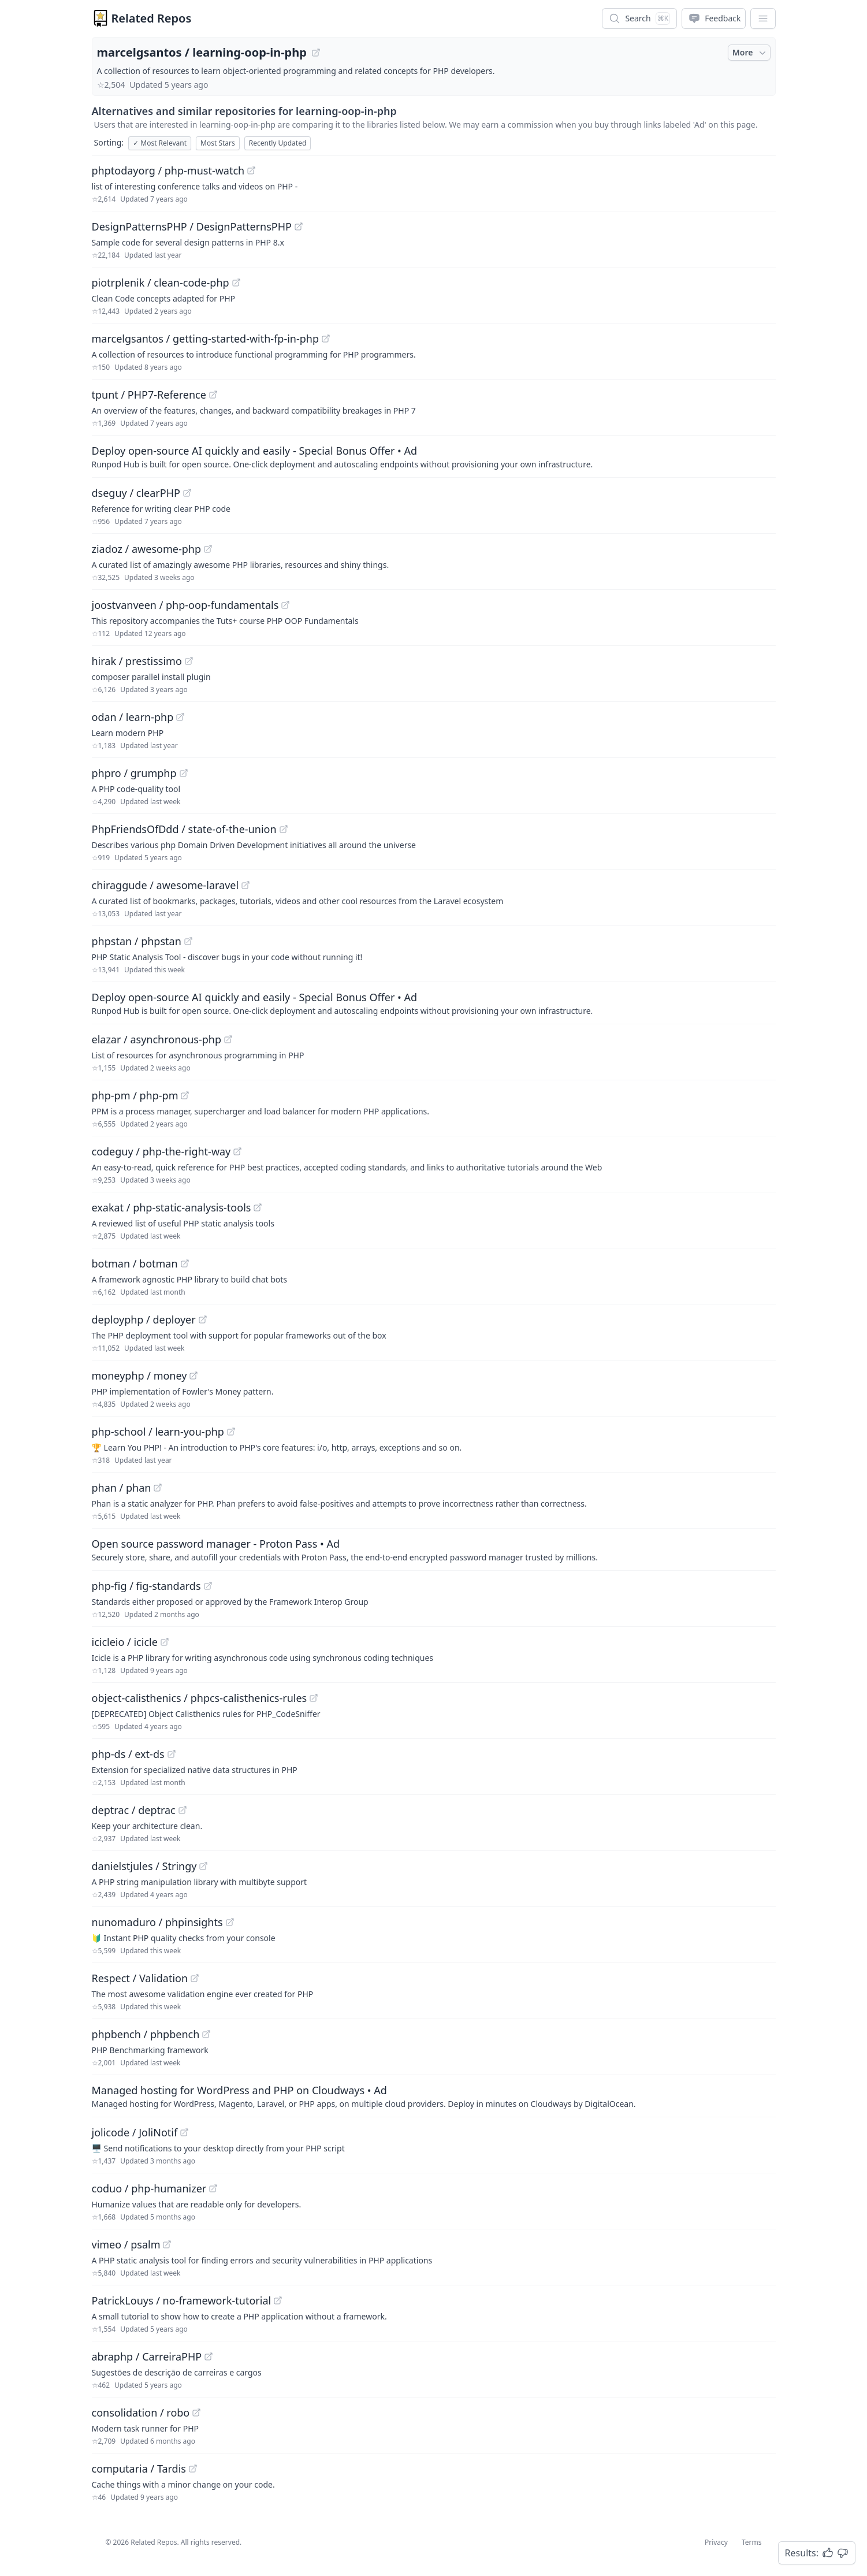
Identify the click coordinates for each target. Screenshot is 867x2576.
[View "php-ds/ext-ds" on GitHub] (171, 1754)
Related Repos (151, 18)
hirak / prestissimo (137, 661)
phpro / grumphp (134, 773)
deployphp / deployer (144, 1319)
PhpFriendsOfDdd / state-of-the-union (184, 829)
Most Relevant (160, 143)
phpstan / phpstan (136, 941)
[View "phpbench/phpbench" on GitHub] (206, 2034)
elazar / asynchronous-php (157, 1039)
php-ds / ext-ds (128, 1754)
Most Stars (217, 143)
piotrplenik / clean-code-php (160, 282)
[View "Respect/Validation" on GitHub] (194, 1978)
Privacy (716, 2542)
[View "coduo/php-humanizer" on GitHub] (213, 2188)
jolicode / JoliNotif (135, 2132)
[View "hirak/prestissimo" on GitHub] (189, 661)
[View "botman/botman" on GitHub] (184, 1263)
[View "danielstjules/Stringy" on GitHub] (203, 1866)
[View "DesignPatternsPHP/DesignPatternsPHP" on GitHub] (298, 226)
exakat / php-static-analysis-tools (171, 1207)
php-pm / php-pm (135, 1095)
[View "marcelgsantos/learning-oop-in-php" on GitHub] (316, 52)
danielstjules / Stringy (144, 1866)
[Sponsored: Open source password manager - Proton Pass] (434, 1549)
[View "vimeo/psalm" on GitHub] (167, 2244)
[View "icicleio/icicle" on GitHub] (164, 1641)
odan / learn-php (133, 717)
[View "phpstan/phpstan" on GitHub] (188, 941)
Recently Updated (278, 143)
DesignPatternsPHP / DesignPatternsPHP (192, 226)
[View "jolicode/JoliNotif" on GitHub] (184, 2132)
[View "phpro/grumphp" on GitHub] (183, 773)
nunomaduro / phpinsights (157, 1922)
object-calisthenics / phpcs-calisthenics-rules (199, 1698)
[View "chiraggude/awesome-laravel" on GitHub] (245, 885)
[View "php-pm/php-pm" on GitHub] (184, 1095)
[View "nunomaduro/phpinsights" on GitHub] (230, 1922)
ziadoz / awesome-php (146, 549)
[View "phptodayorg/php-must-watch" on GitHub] (251, 170)
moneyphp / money (139, 1375)
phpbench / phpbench (146, 2034)
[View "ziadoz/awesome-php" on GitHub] (208, 548)
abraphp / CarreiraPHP (147, 2356)
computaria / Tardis (139, 2468)
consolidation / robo (141, 2412)
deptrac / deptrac (134, 1810)
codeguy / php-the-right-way (161, 1151)
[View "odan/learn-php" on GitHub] (180, 717)
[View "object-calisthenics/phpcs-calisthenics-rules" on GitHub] (313, 1698)
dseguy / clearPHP (136, 493)
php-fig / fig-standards (146, 1586)
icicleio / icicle (125, 1642)
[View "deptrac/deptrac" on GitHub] (182, 1810)
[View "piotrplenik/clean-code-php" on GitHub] (236, 282)
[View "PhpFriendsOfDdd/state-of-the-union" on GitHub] (283, 829)
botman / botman (135, 1263)
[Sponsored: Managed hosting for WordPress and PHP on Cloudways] (434, 2096)
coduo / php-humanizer (149, 2188)
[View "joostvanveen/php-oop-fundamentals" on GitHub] (285, 604)
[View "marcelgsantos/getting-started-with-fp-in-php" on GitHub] (325, 338)
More (750, 52)
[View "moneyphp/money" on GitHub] (193, 1375)
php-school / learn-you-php (158, 1431)
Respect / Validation (140, 1978)
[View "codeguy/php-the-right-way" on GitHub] (237, 1151)
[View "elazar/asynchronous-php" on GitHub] (228, 1039)
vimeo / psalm (126, 2244)
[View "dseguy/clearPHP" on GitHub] (187, 492)
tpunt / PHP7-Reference (149, 395)
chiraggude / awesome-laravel (165, 885)
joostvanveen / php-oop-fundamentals (185, 605)
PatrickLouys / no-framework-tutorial (181, 2300)
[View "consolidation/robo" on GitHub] (196, 2412)
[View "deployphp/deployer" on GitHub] (202, 1319)
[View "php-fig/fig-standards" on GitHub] (208, 1585)
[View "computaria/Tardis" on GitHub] (193, 2468)
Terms (752, 2542)
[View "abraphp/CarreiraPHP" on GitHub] (208, 2356)
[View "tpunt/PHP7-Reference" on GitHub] (213, 394)
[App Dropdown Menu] (763, 18)
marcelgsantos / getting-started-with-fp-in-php (205, 338)
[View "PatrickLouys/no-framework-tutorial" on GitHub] (277, 2300)
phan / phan (121, 1488)
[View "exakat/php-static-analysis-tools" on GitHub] (257, 1207)
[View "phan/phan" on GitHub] (157, 1487)
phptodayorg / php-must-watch (168, 170)
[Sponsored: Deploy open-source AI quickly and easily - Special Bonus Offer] (434, 456)
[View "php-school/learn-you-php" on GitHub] (231, 1431)
